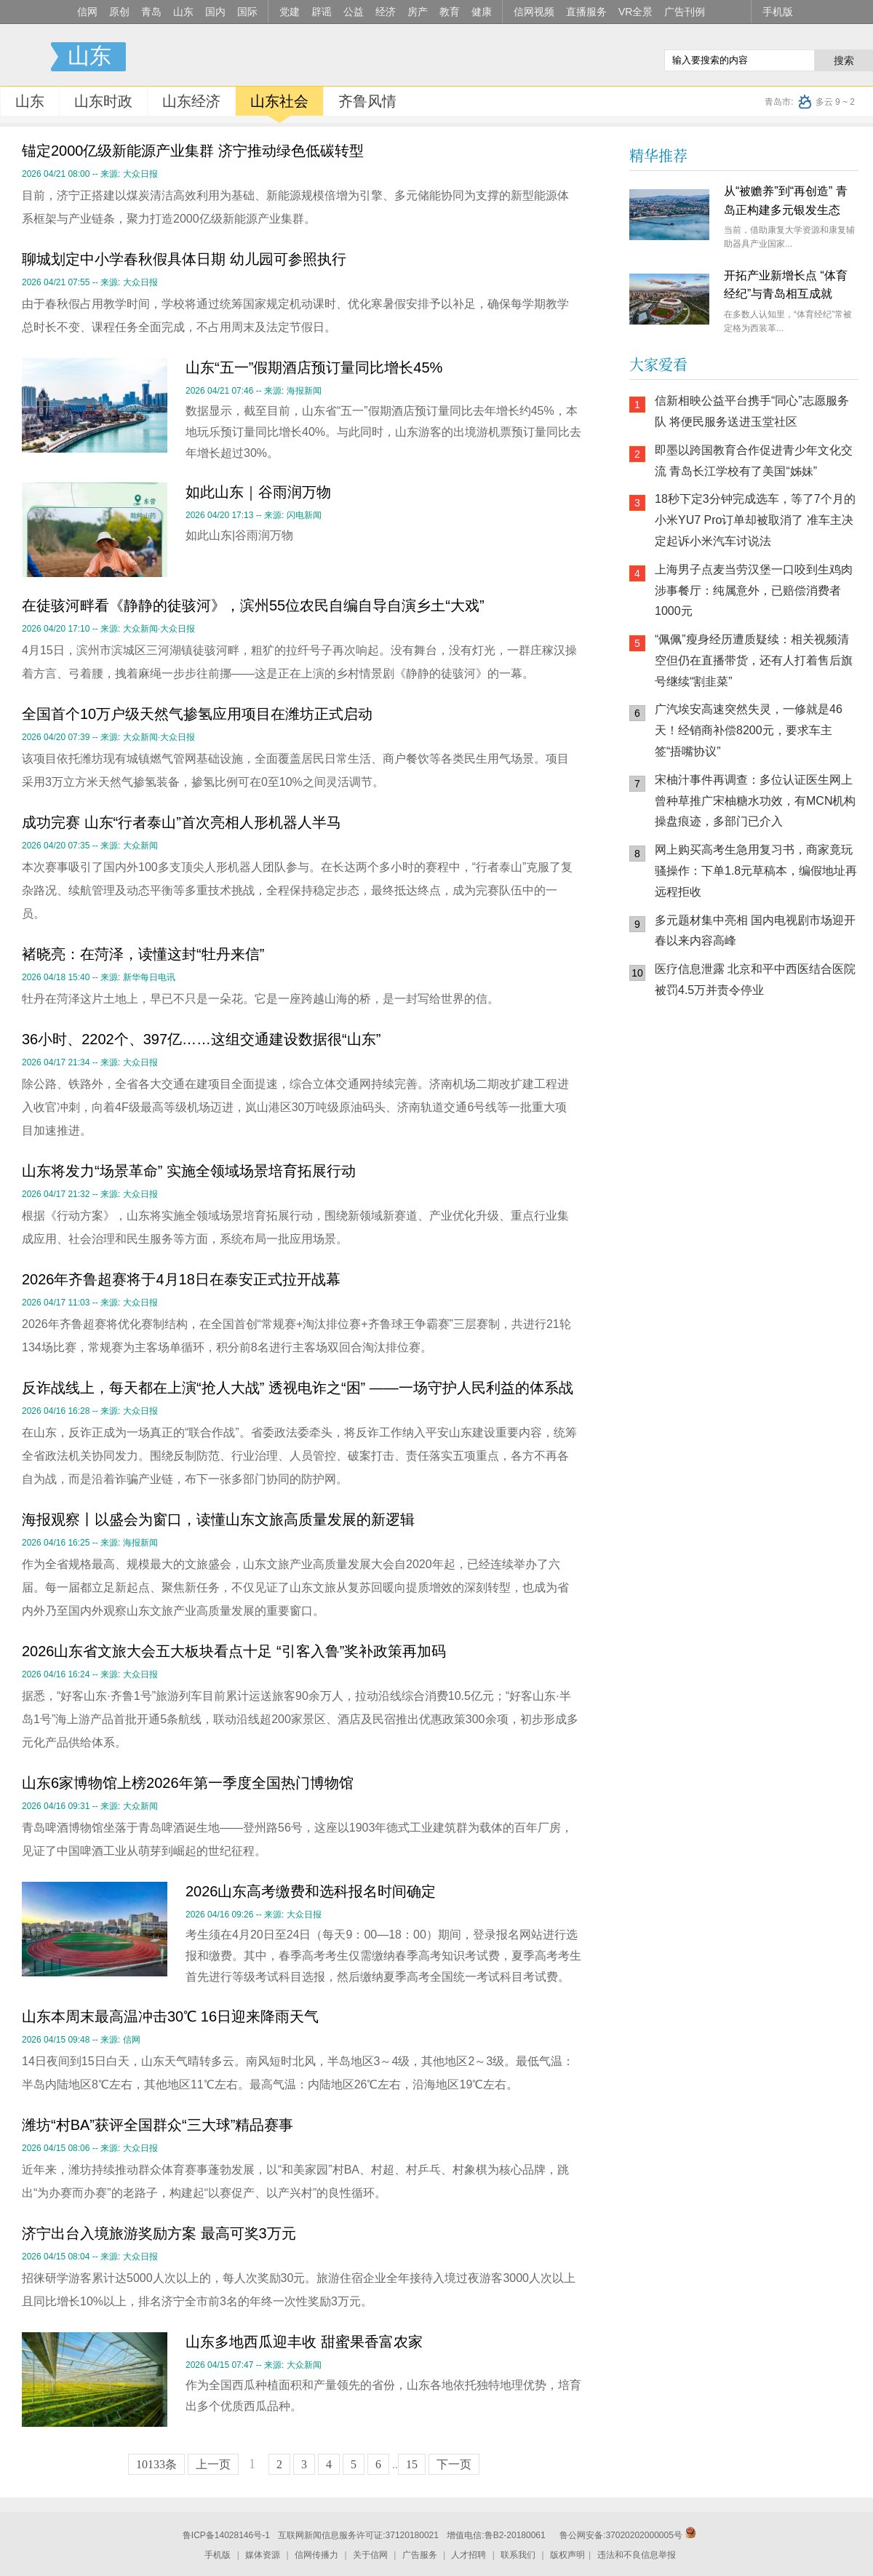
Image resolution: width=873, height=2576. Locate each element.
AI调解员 (760, 1161)
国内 (215, 11)
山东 (183, 11)
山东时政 (103, 101)
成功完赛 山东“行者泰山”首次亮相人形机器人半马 (181, 822)
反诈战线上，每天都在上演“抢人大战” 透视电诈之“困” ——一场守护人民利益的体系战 (297, 1388)
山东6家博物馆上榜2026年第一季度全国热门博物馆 (188, 1783)
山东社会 (279, 101)
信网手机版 (673, 1103)
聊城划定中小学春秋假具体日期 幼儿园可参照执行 (184, 259)
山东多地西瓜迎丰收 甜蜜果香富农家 (304, 2342)
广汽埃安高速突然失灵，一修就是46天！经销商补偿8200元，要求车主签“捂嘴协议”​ (748, 730)
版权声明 (567, 2555)
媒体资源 (262, 2555)
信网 (87, 11)
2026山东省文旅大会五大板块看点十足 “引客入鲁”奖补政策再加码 (234, 1651)
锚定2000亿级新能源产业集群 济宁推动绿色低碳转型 (193, 151)
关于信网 (370, 2555)
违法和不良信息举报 (636, 2555)
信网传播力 (316, 2555)
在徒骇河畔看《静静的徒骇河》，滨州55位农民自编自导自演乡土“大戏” (253, 605)
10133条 (156, 2464)
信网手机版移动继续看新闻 (578, 57)
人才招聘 (468, 2555)
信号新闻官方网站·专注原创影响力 (25, 56)
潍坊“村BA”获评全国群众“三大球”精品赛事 (157, 2125)
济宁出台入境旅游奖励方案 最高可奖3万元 (159, 2233)
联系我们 (518, 2555)
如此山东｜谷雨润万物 (258, 492)
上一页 (213, 2464)
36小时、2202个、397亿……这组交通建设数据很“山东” (201, 1039)
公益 (353, 11)
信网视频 (534, 11)
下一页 (453, 2464)
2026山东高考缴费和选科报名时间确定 (311, 1891)
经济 (385, 11)
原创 (119, 11)
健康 (481, 11)
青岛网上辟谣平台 (673, 1161)
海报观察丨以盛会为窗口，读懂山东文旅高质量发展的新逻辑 (218, 1519)
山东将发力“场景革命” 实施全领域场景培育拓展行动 (189, 1171)
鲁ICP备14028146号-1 (226, 2535)
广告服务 (419, 2555)
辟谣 (321, 11)
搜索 (844, 60)
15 (412, 2464)
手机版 (777, 11)
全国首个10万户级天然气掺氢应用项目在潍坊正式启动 (197, 714)
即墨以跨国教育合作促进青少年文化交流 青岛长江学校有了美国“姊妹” (754, 460)
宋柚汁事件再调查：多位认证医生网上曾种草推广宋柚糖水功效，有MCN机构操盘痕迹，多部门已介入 (755, 801)
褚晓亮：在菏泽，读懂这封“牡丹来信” (143, 954)
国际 (247, 11)
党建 (289, 11)
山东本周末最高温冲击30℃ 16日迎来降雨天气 (170, 2016)
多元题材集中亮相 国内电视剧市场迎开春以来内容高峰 (755, 930)
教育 (449, 11)
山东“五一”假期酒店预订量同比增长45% (314, 367)
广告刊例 (684, 11)
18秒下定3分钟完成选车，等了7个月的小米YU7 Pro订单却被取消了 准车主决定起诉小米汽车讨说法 (755, 520)
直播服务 (586, 11)
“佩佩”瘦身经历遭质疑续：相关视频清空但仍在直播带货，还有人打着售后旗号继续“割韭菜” (754, 660)
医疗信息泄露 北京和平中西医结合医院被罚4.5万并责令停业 (755, 979)
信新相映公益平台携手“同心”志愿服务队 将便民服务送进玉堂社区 (752, 411)
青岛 (151, 11)
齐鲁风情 (367, 101)
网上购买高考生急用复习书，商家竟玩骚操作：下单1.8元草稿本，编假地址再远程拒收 (756, 870)
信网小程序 (760, 1103)
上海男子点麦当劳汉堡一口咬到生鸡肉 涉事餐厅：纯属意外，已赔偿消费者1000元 (754, 590)
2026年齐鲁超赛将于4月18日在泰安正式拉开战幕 (181, 1279)
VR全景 (635, 11)
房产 (417, 11)
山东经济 (191, 101)
